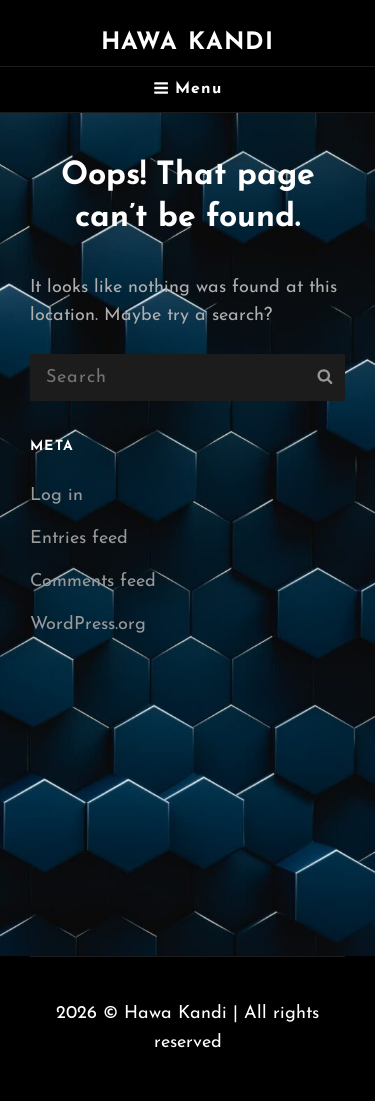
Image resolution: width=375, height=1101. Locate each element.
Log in (56, 495)
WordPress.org (88, 624)
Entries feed (79, 538)
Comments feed (93, 581)
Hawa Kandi (188, 43)
